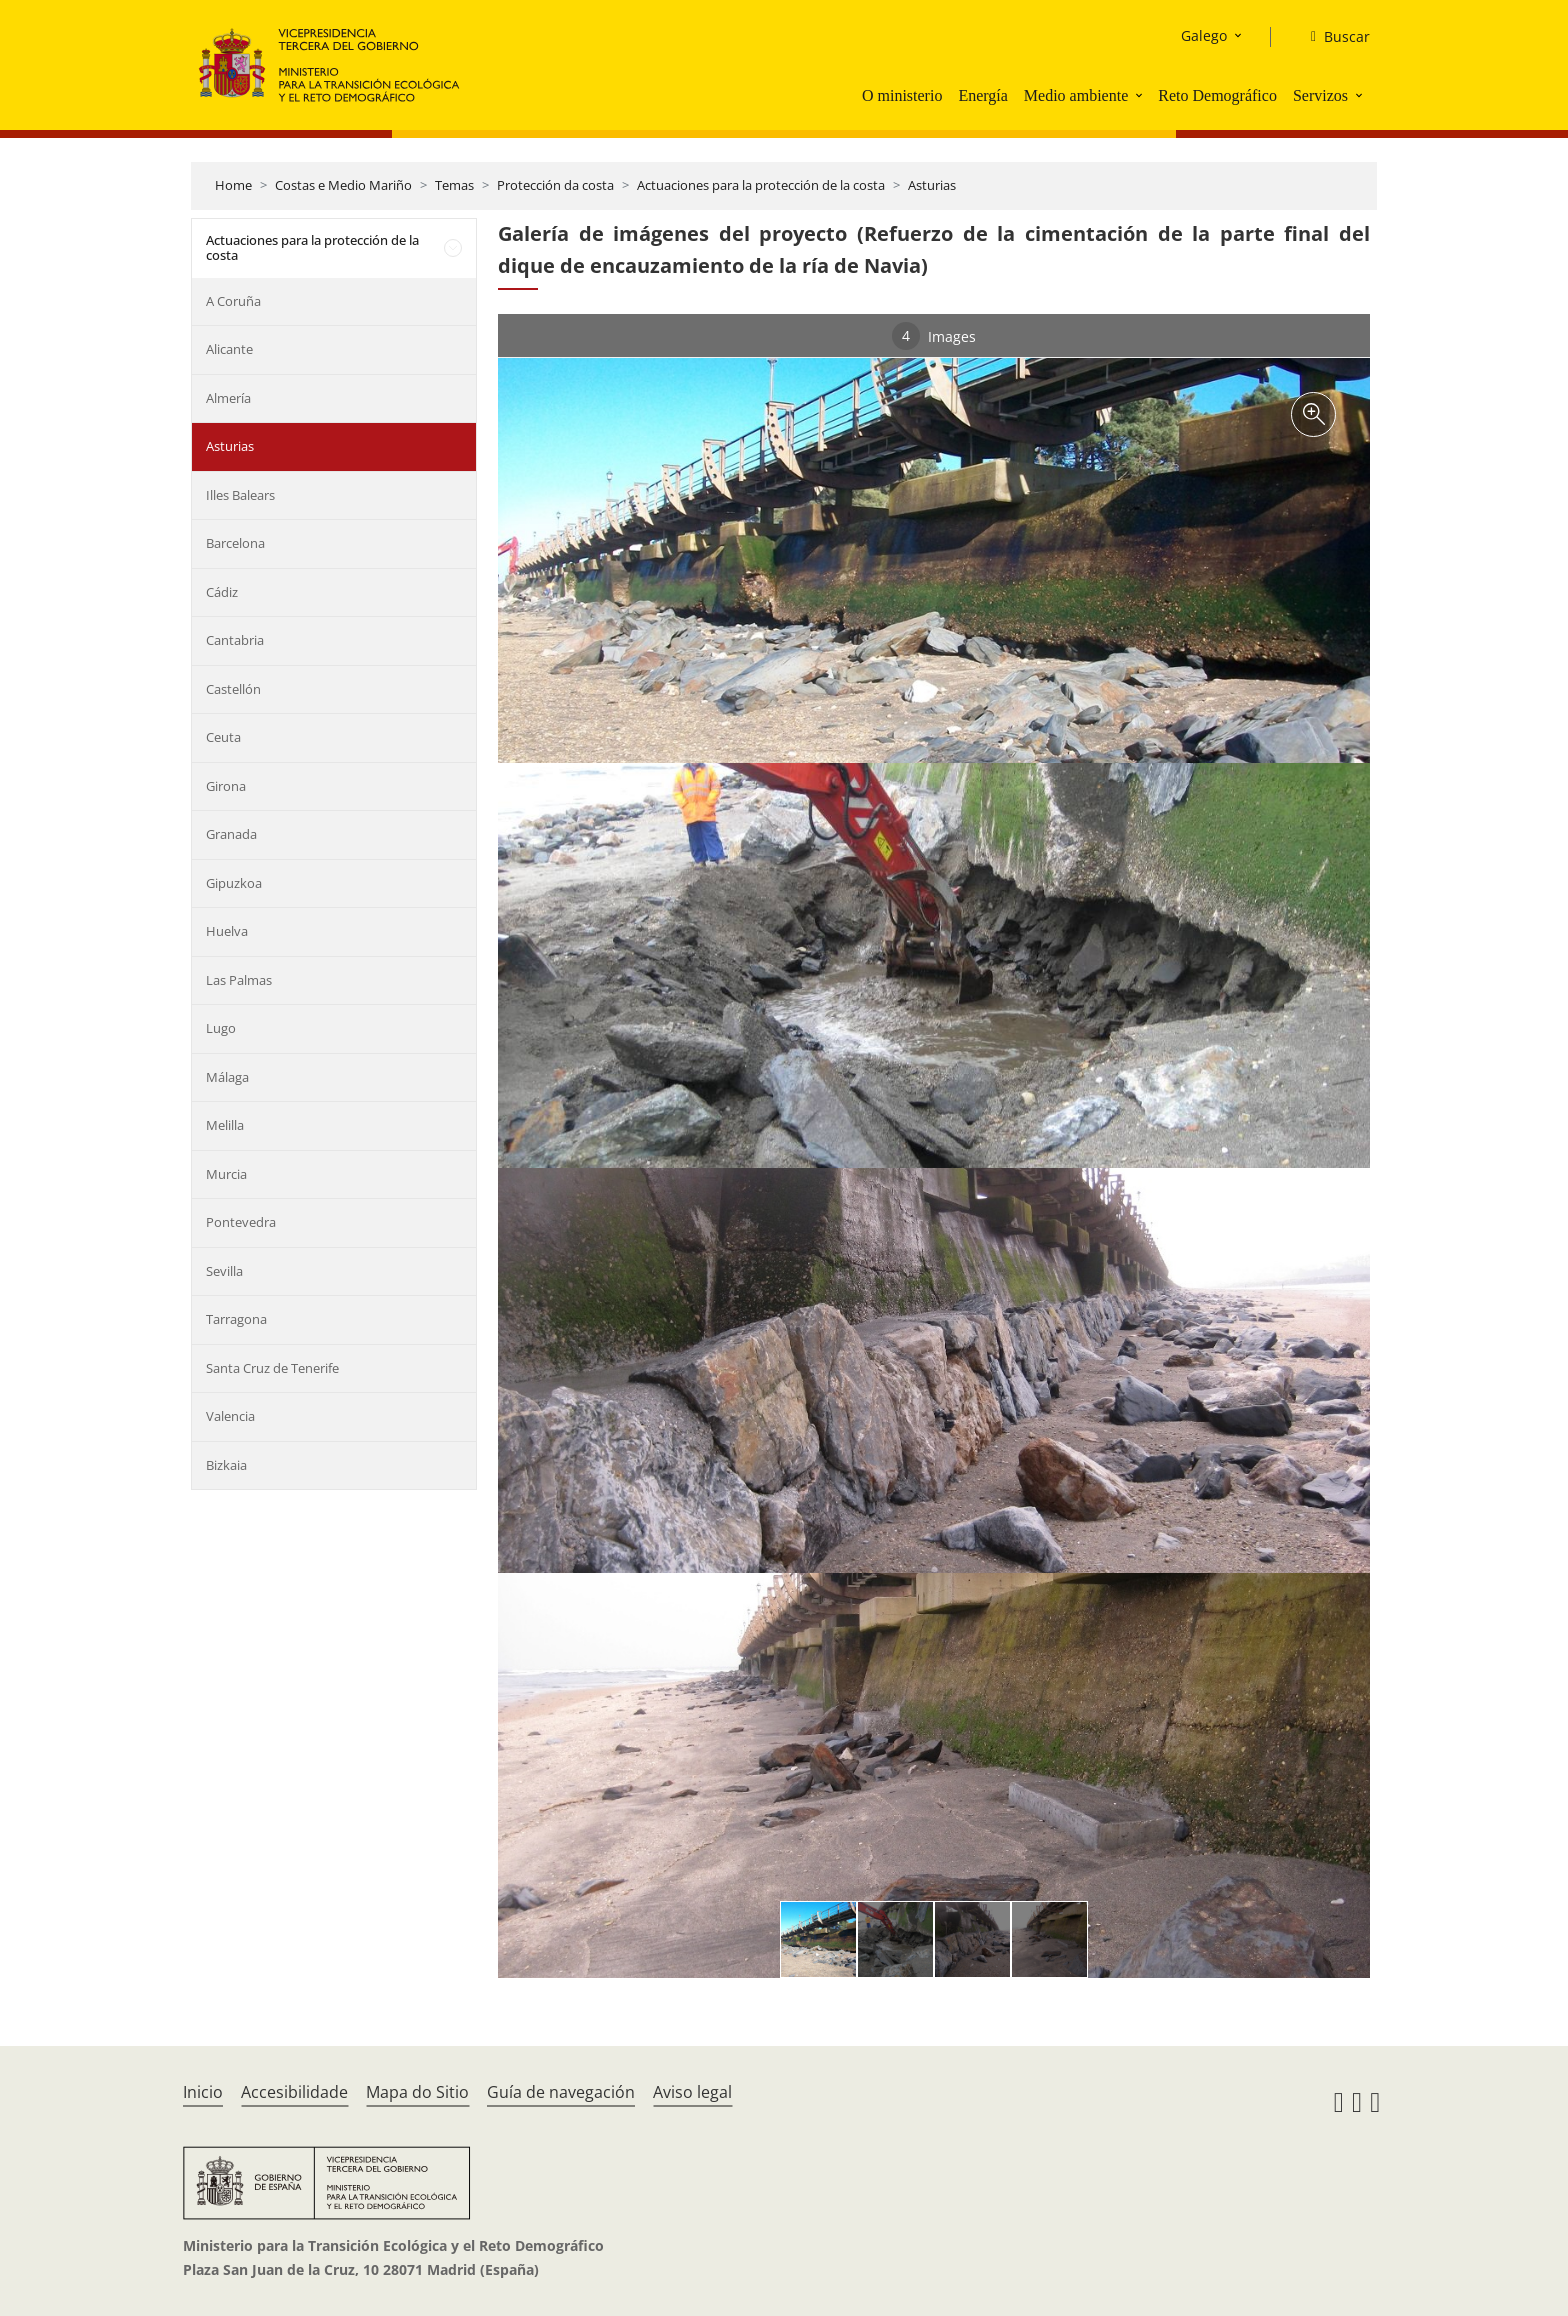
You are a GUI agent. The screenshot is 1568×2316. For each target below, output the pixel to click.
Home (233, 185)
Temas (454, 185)
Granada (231, 834)
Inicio (203, 2092)
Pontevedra (241, 1222)
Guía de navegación (561, 2092)
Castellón (233, 689)
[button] (1141, 95)
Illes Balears (240, 495)
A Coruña (233, 301)
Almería (228, 398)
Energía (982, 95)
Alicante (229, 349)
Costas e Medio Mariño (343, 185)
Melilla (225, 1125)
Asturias (932, 185)
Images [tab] (934, 336)
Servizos (1320, 95)
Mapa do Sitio (417, 2092)
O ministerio (902, 95)
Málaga (227, 1077)
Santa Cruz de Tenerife (272, 1368)
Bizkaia (226, 1465)
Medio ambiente (1076, 95)
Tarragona (236, 1319)
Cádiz (222, 592)
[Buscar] (1332, 37)
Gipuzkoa (234, 883)
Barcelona (235, 543)
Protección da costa (555, 185)
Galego (1204, 35)
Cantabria (235, 640)
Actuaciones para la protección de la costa (761, 185)
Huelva (227, 931)
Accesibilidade (294, 2092)
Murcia (226, 1174)
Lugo (221, 1028)
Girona (226, 786)
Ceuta (223, 737)
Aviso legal (692, 2092)
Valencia (230, 1416)
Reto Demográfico (1217, 95)
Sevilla (224, 1271)
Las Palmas (239, 980)
